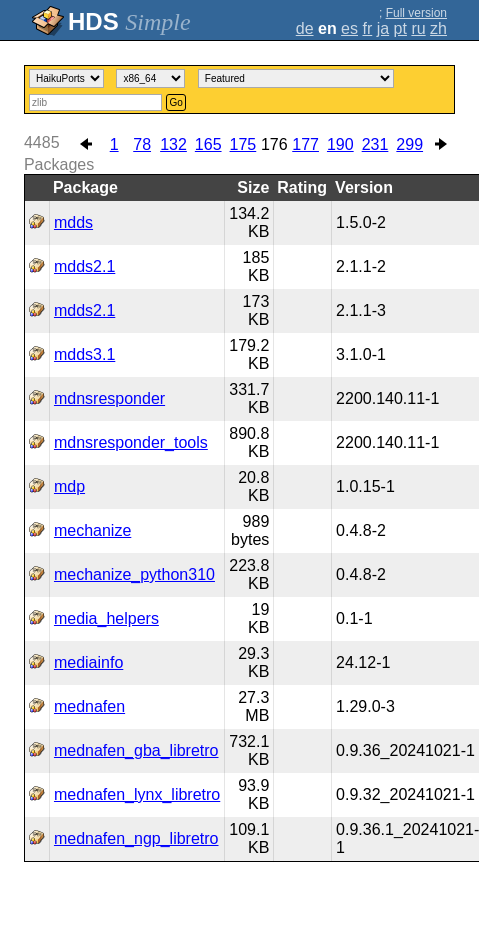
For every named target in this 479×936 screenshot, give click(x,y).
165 (208, 144)
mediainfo (88, 662)
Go (175, 102)
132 (173, 144)
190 (340, 144)
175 (243, 144)
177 (305, 144)
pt (400, 28)
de (305, 28)
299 (409, 144)
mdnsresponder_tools (131, 442)
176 (274, 144)
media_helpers (106, 618)
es (349, 28)
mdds (73, 222)
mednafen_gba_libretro (136, 750)
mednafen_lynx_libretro (137, 794)
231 (375, 144)
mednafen (89, 706)
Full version (416, 13)
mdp (69, 486)
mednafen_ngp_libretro (136, 838)
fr (367, 28)
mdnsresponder (109, 398)
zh (438, 28)
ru (418, 28)
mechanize (92, 530)
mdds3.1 (84, 354)
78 (142, 144)
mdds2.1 (84, 266)
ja (383, 28)
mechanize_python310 (134, 574)
